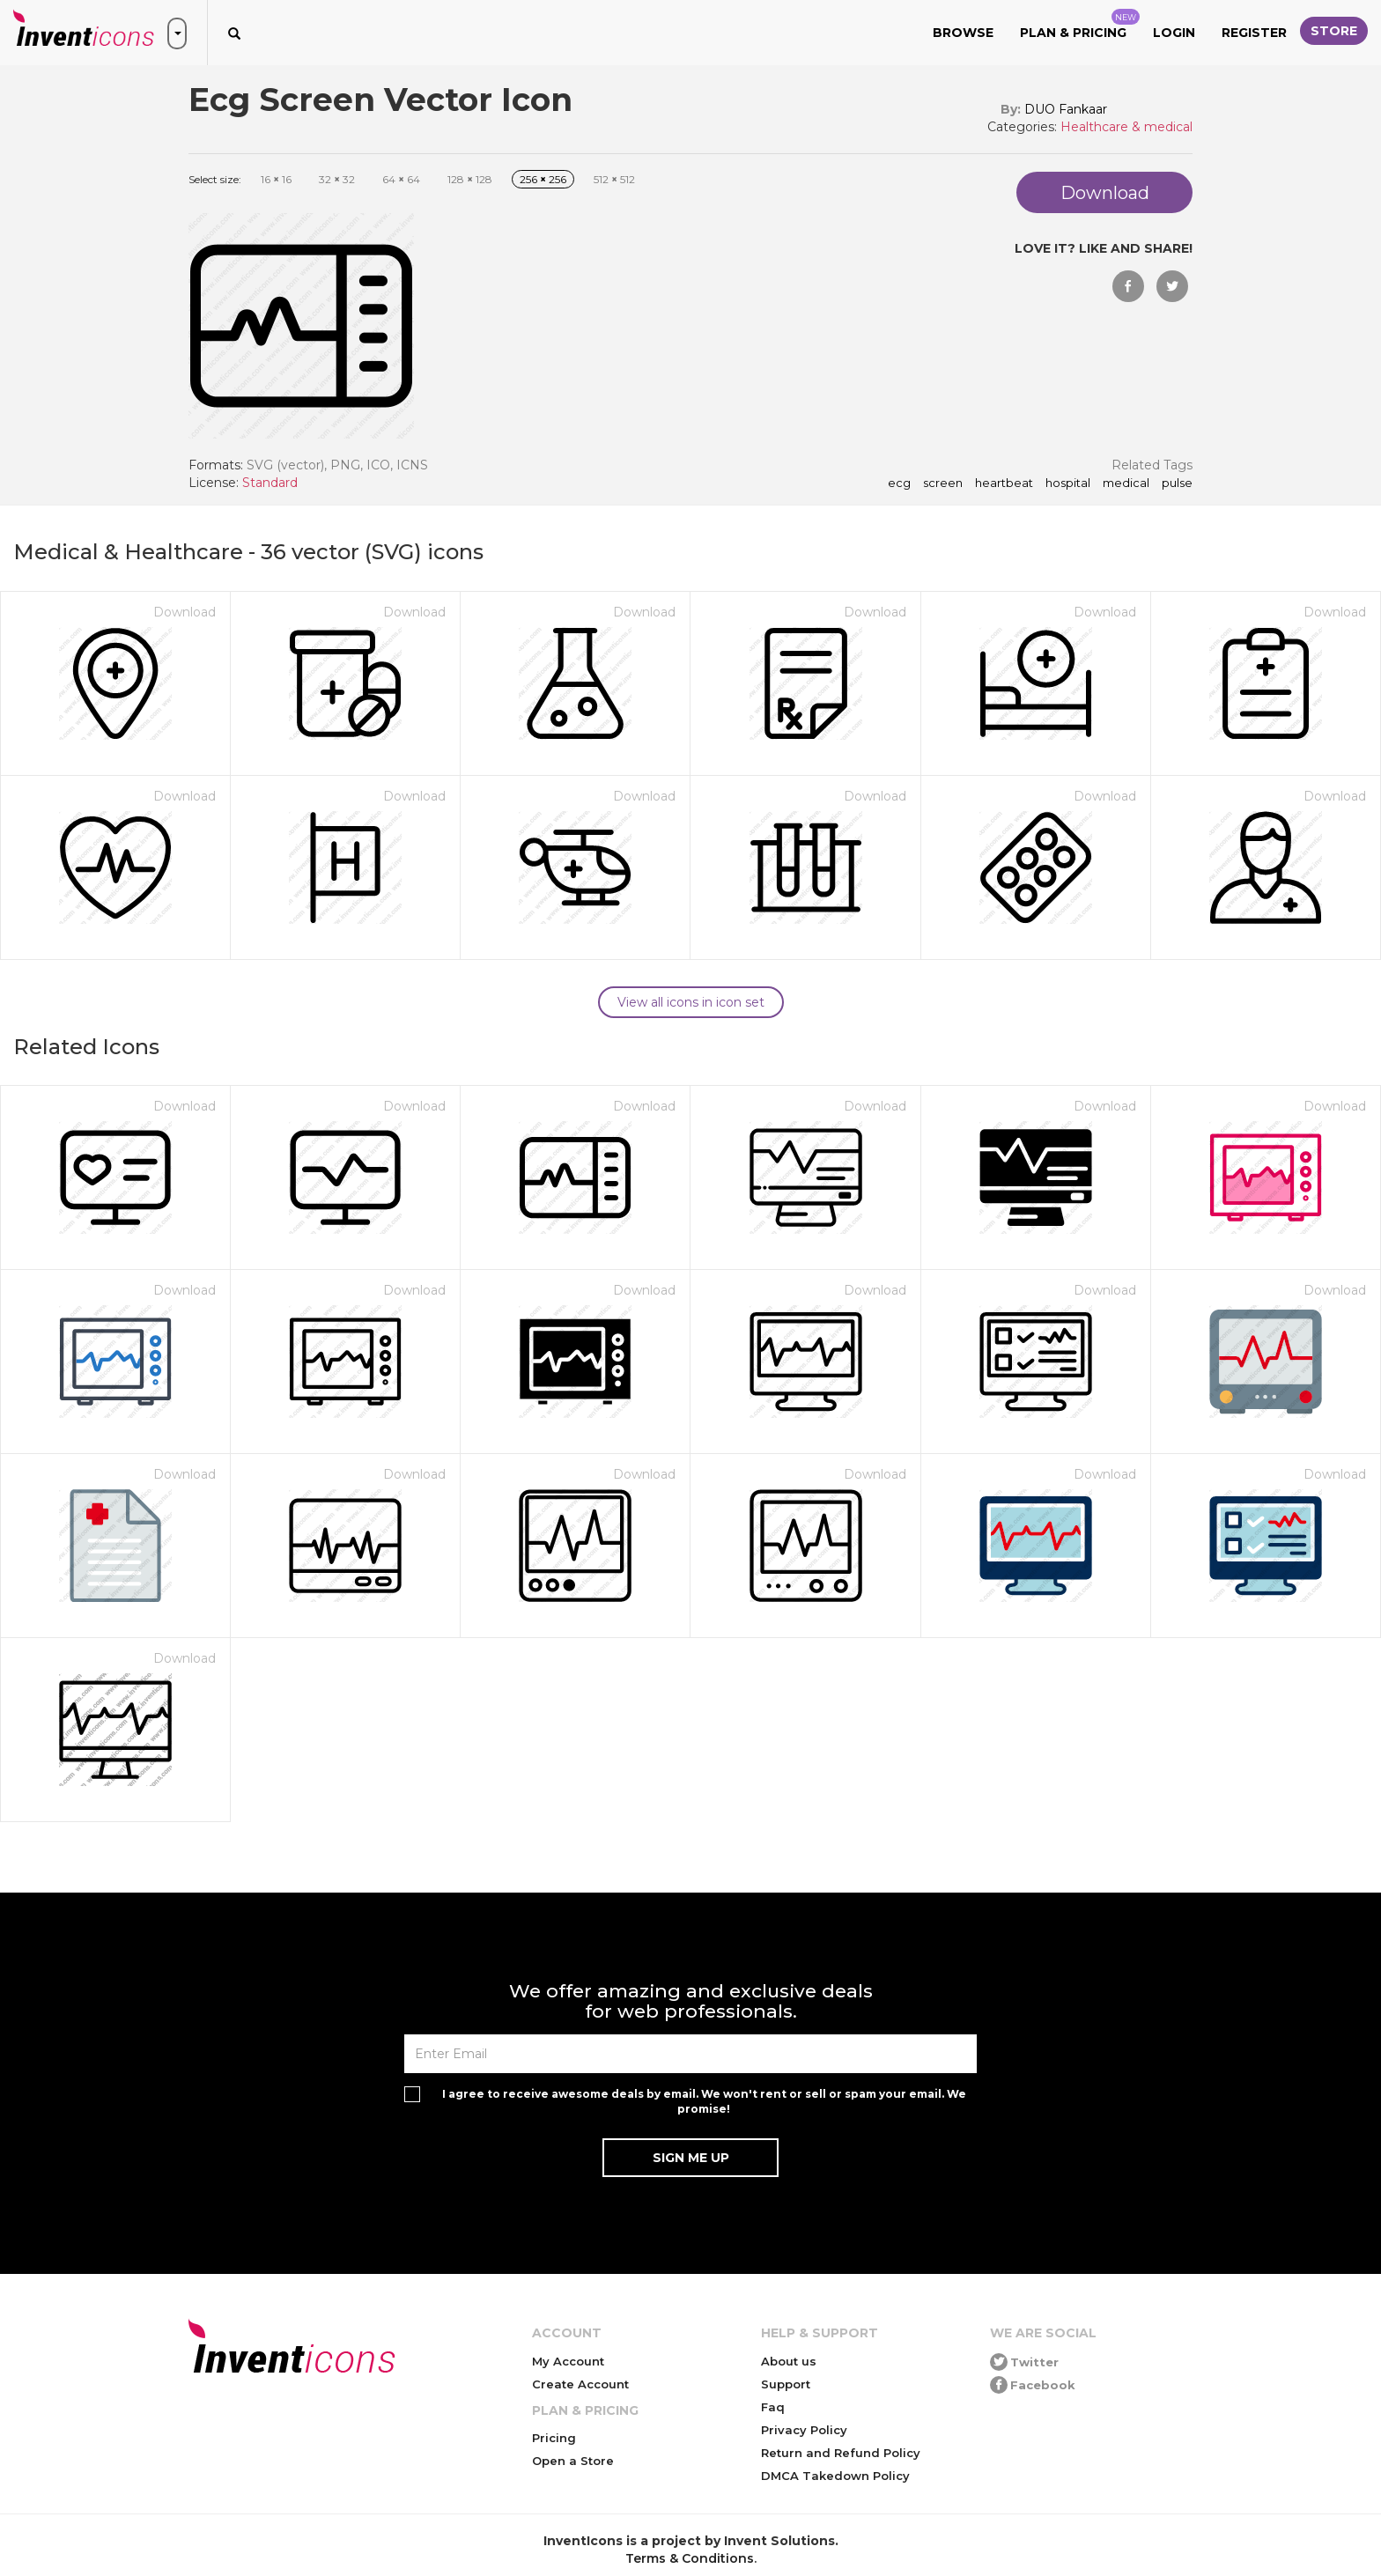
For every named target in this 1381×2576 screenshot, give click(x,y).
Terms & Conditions (689, 2558)
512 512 (614, 179)
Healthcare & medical (1126, 127)
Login (1174, 33)
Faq (773, 2407)
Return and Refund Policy (840, 2453)
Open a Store (573, 2461)
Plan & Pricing (1080, 25)
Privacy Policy (804, 2430)
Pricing (554, 2438)
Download (184, 612)
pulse (1177, 483)
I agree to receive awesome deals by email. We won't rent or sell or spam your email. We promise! (704, 2101)
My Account (568, 2361)
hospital (1067, 483)
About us (788, 2361)
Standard (270, 483)
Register (1254, 33)
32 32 (337, 179)
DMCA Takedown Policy (835, 2476)
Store (1334, 31)
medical (1126, 483)
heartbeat (1004, 483)
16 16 (276, 179)
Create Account (580, 2384)
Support (785, 2384)
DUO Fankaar (1065, 109)
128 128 (469, 179)
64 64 (401, 179)
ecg (899, 483)
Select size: (214, 179)
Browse (963, 33)
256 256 (543, 179)
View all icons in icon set (690, 1002)
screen (943, 483)
